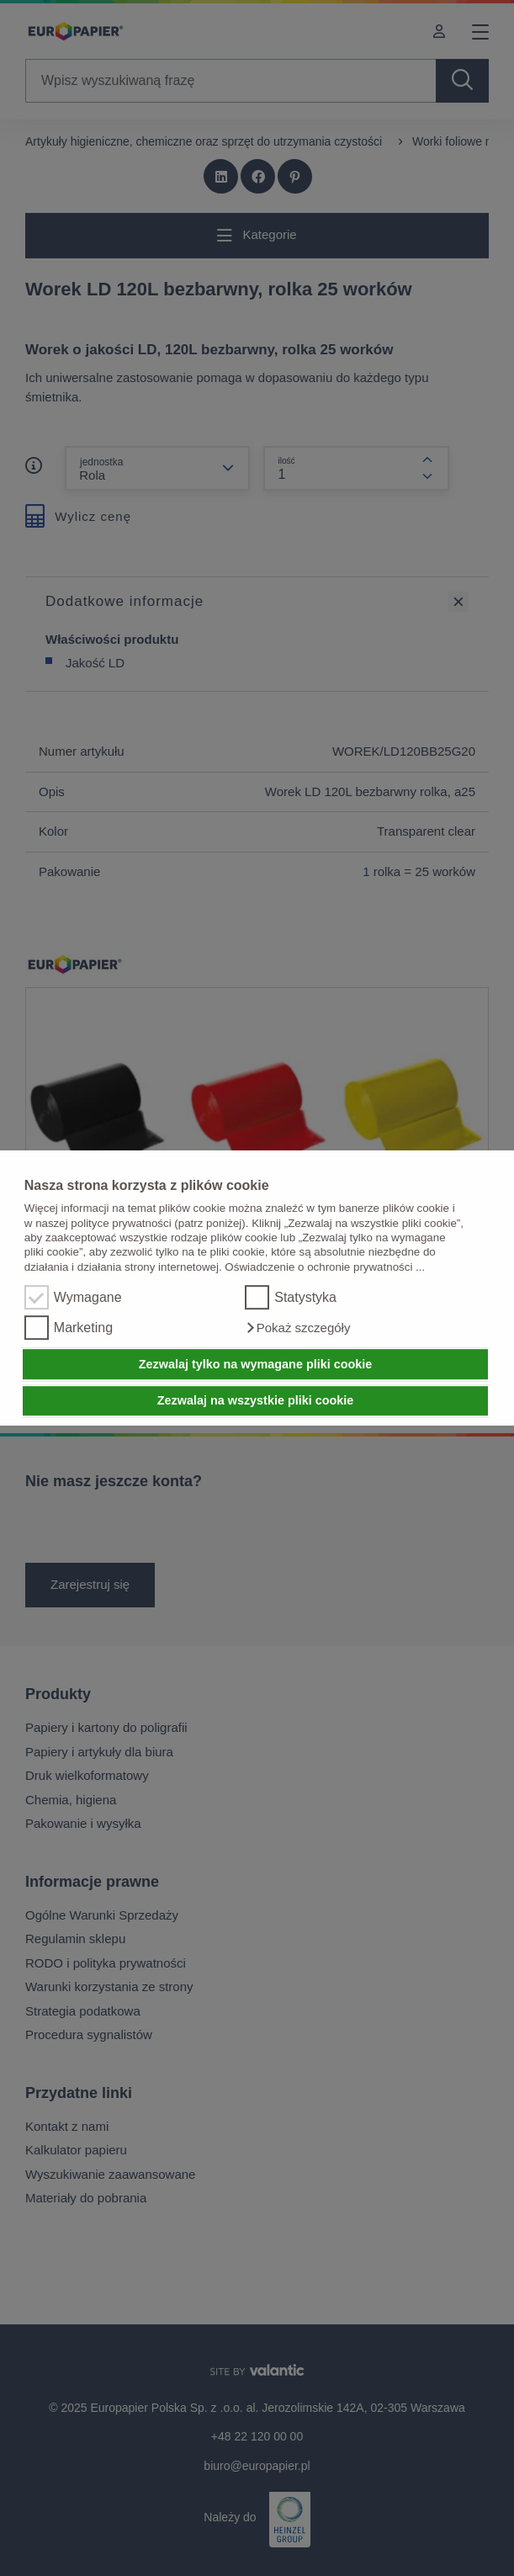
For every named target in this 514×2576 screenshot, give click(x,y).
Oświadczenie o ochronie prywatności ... (325, 1267)
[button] (297, 1328)
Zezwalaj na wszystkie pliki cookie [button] (255, 1401)
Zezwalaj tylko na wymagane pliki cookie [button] (256, 1364)
